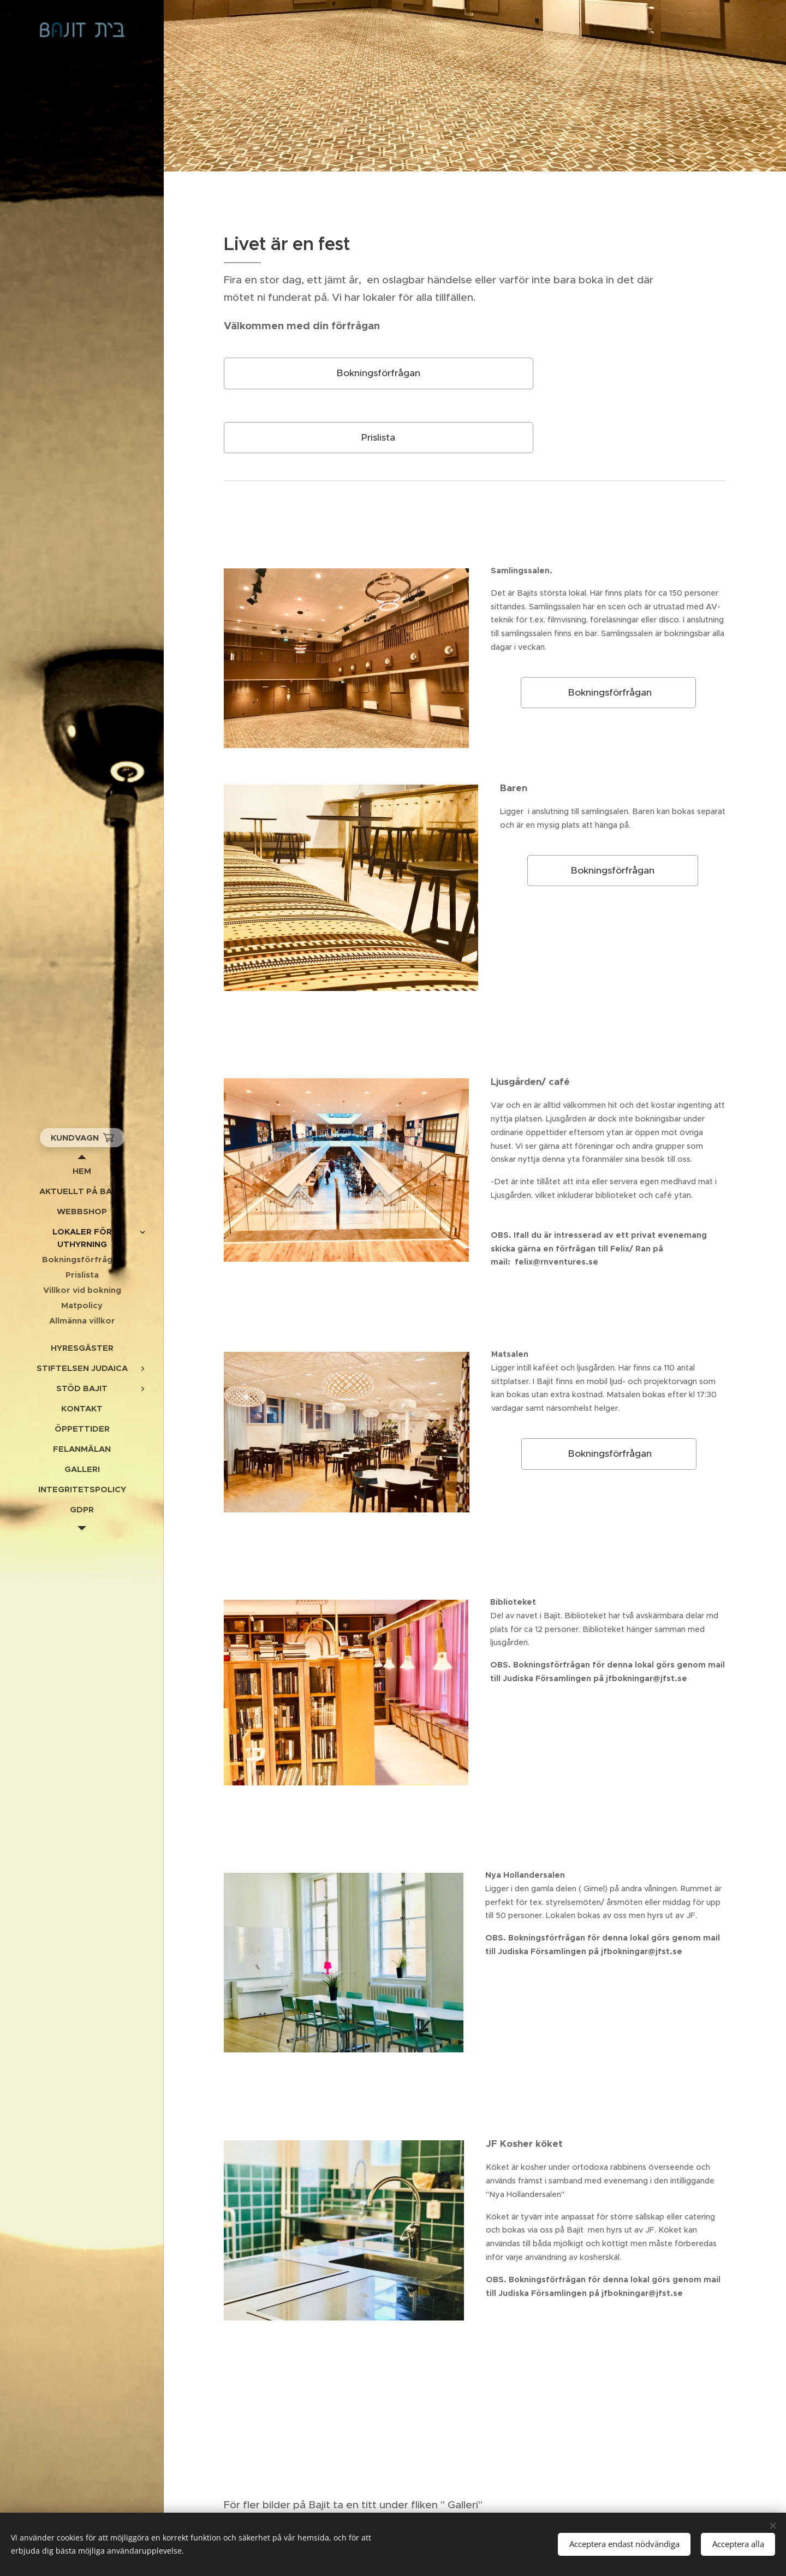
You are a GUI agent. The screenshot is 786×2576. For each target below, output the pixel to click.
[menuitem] (81, 1171)
